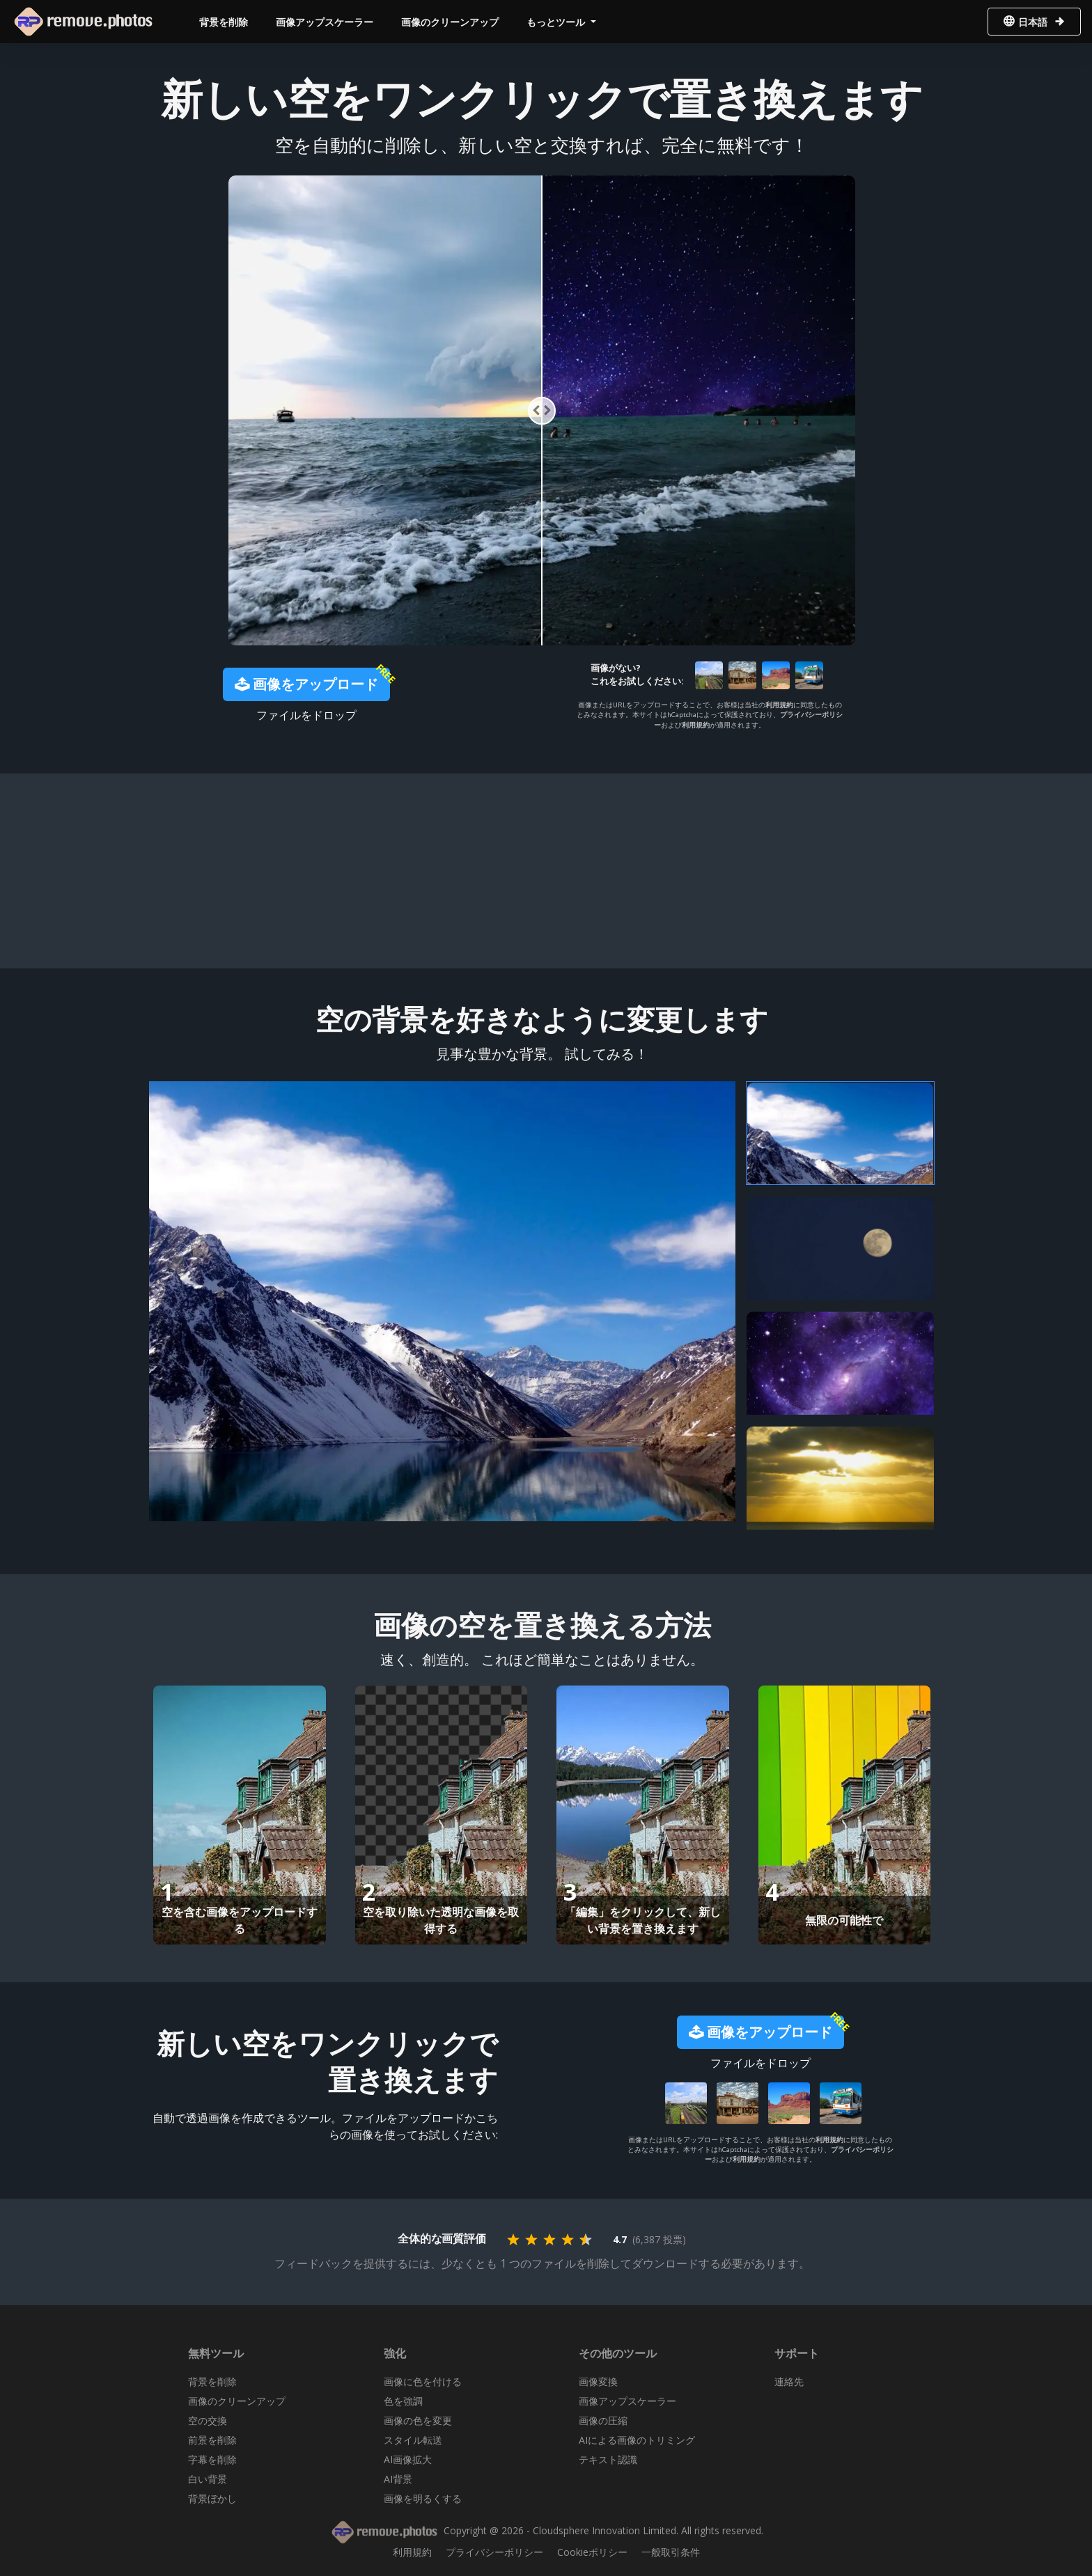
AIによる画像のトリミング (637, 2440)
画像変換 (598, 2381)
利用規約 (779, 704)
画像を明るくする (423, 2498)
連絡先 (789, 2381)
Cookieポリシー (592, 2552)
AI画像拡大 (408, 2459)
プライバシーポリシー (494, 2552)
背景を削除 (223, 22)
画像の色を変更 (418, 2420)
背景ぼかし (212, 2498)
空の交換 (207, 2420)
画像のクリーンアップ (450, 22)
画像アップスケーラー (324, 22)
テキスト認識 (608, 2459)
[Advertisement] (542, 870)
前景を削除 (212, 2440)
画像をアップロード (306, 684)
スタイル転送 (413, 2440)
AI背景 (398, 2478)
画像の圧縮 (603, 2420)
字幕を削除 (212, 2459)
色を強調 (403, 2401)
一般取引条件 (670, 2552)
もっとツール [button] (557, 22)
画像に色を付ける (423, 2381)
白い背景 (207, 2478)
